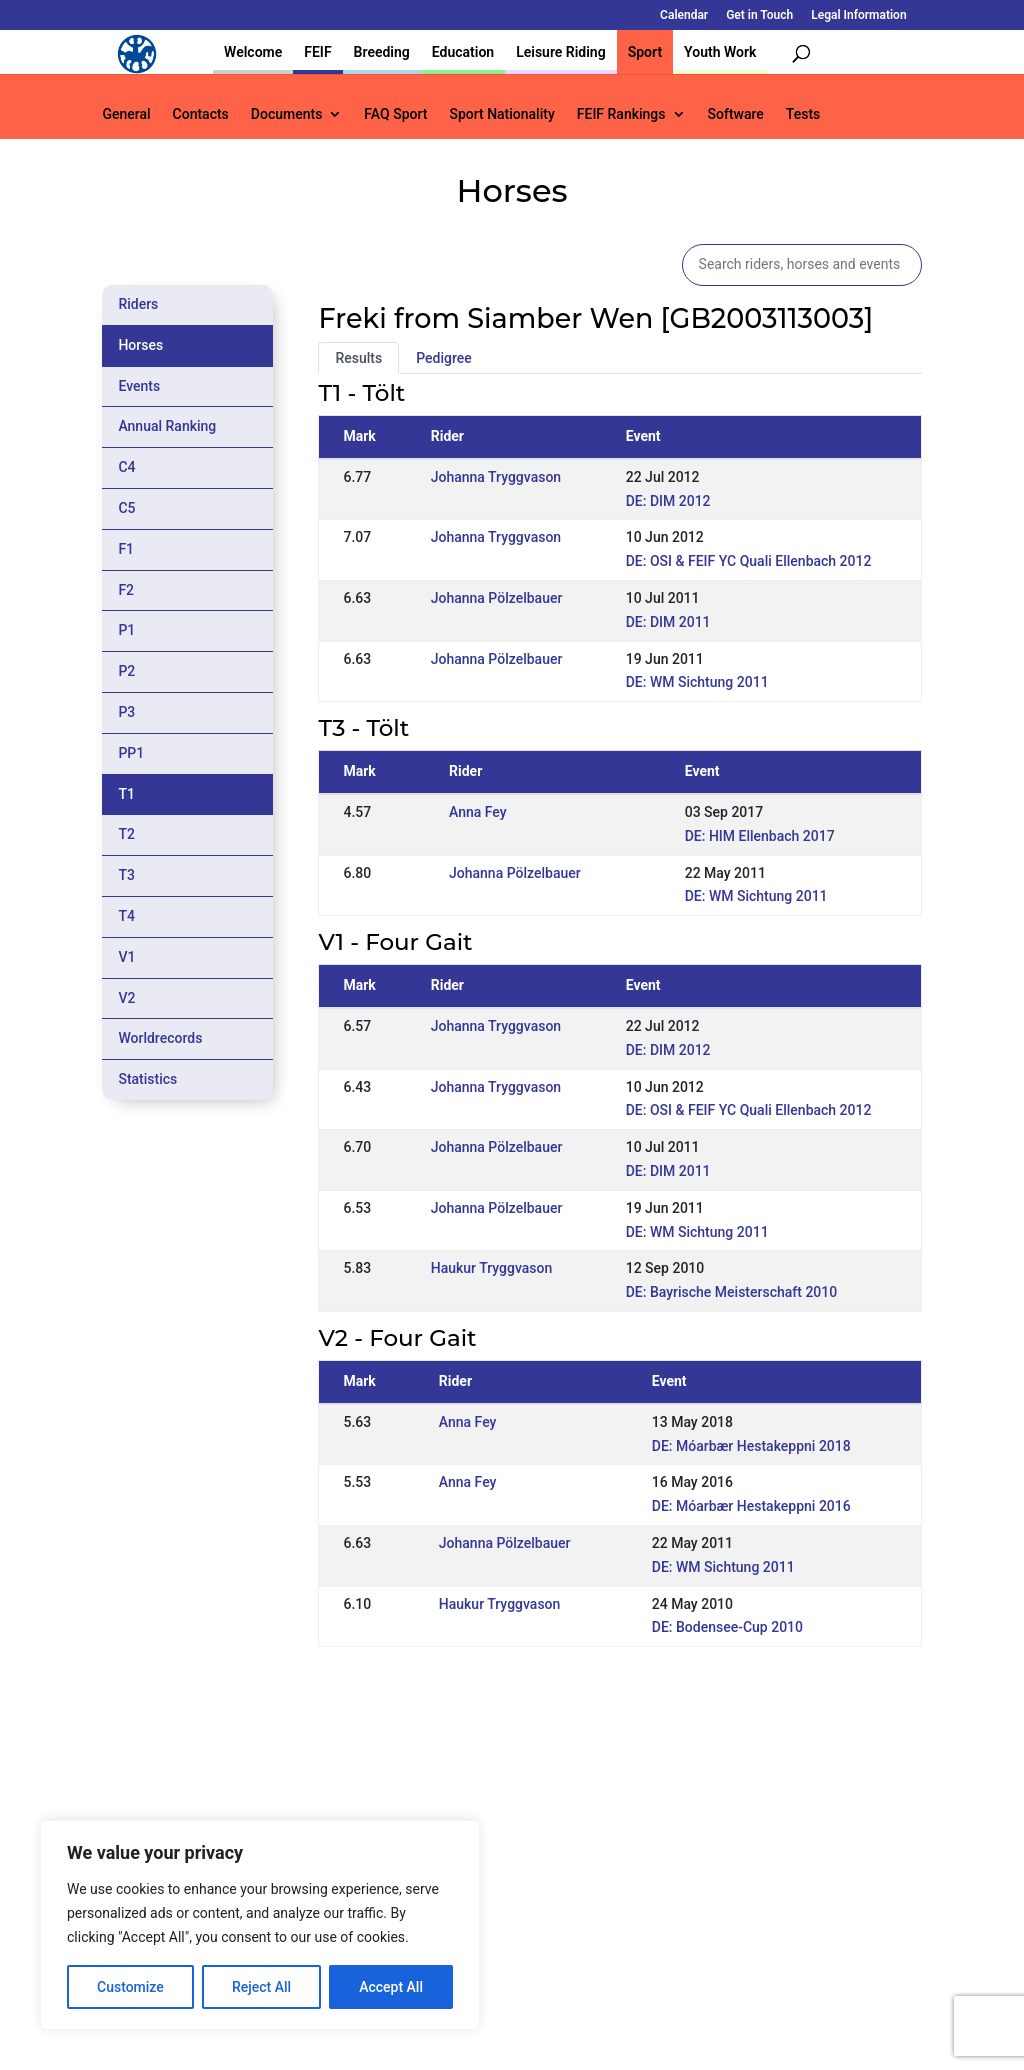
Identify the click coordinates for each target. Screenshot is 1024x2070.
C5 (126, 508)
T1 (126, 794)
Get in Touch (759, 15)
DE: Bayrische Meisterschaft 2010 (732, 1292)
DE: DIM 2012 (668, 501)
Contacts (201, 114)
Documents (287, 114)
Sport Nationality (501, 114)
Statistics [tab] (147, 1079)
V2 (126, 998)
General (126, 114)
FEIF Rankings (621, 114)
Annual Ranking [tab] (167, 426)
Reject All (261, 1987)
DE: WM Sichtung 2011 (697, 682)
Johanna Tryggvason (496, 477)
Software (736, 114)
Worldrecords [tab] (160, 1038)
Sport (645, 52)
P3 (126, 712)
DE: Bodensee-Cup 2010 (727, 1627)
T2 (126, 834)
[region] (260, 1925)
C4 (126, 467)
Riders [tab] (138, 304)
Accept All (391, 1987)
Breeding (382, 52)
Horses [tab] (140, 345)
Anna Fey (478, 812)
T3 (126, 875)
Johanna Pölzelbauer (497, 598)
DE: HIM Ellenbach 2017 (760, 836)
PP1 (131, 753)
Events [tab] (139, 386)
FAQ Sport (395, 114)
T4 (126, 916)
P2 (126, 671)
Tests (803, 114)
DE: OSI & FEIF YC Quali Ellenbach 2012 (749, 561)
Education (463, 52)
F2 (126, 590)
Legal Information (858, 15)
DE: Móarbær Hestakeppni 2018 (751, 1446)
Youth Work (720, 52)
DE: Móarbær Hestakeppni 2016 (751, 1506)
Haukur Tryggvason (492, 1268)
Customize (130, 1987)
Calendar (684, 15)
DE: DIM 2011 (668, 622)
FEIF (317, 52)
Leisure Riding (561, 52)
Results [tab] (358, 358)
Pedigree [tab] (444, 358)
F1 (126, 549)
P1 (126, 630)
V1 (126, 957)
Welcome (253, 52)
